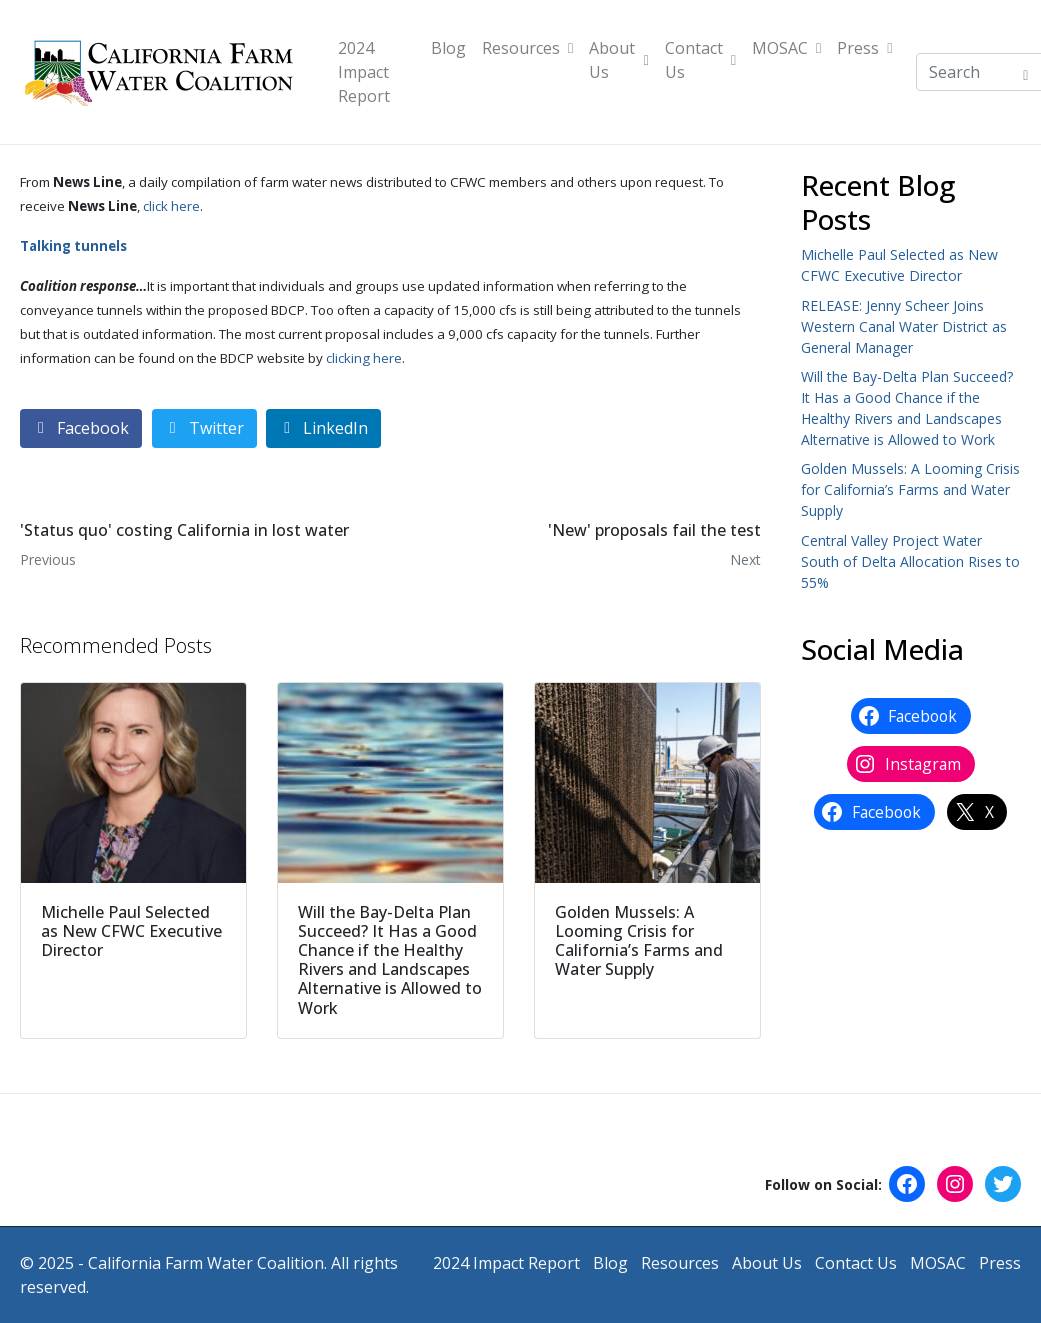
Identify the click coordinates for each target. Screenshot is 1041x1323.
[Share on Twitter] (204, 428)
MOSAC (786, 48)
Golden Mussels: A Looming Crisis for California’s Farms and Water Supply (910, 489)
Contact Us (700, 60)
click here (171, 206)
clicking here (364, 358)
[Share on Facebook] (81, 428)
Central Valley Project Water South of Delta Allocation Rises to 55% (910, 561)
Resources (527, 48)
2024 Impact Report (364, 72)
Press (864, 48)
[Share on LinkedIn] (323, 428)
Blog (448, 48)
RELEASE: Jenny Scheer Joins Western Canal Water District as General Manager (904, 326)
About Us (618, 60)
